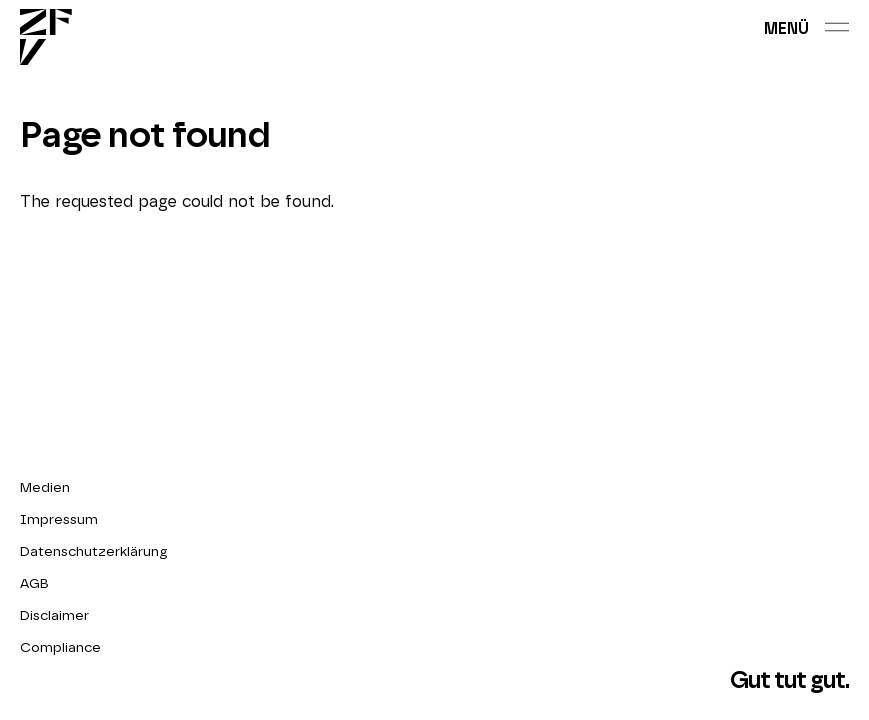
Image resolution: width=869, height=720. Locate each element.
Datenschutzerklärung (94, 552)
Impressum (59, 520)
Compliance (60, 648)
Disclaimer (54, 616)
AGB (34, 584)
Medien (45, 488)
